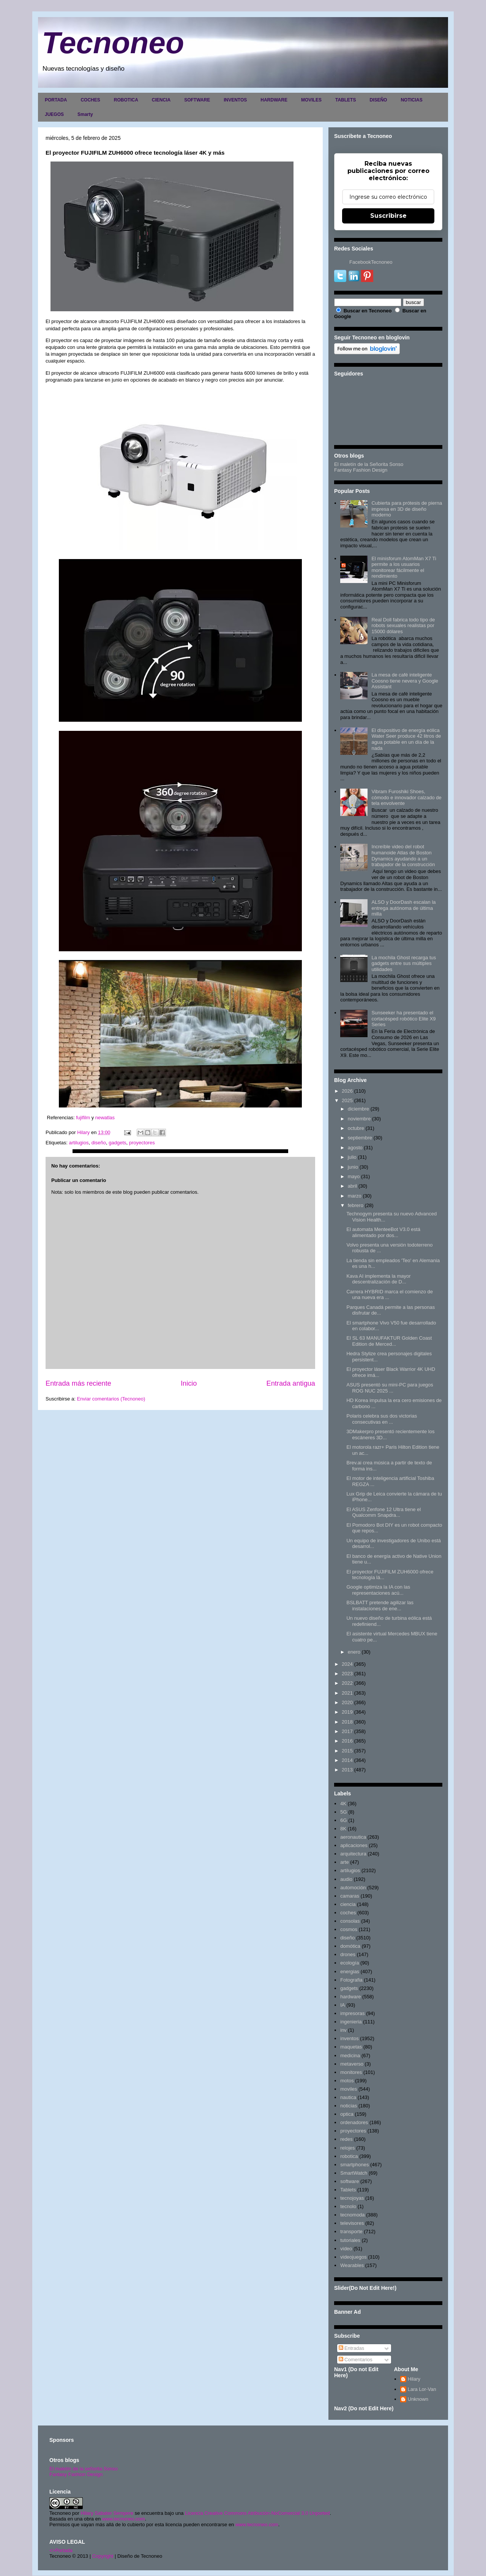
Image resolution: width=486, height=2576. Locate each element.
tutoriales (350, 2240)
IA (342, 2005)
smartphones (354, 2164)
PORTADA (56, 100)
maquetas (351, 2047)
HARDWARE (273, 100)
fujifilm (83, 1117)
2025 (347, 1100)
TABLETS (345, 100)
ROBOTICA (126, 100)
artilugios (78, 1142)
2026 (347, 1091)
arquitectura (353, 1854)
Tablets (348, 2190)
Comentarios (355, 2359)
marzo (354, 1196)
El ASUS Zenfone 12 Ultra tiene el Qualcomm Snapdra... (383, 1512)
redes (346, 2139)
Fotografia (351, 1980)
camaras (349, 1896)
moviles (348, 2089)
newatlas (104, 1117)
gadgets (117, 1142)
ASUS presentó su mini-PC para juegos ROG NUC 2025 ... (389, 1388)
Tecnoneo (113, 43)
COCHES (90, 100)
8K (343, 1828)
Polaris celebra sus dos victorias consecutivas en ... (381, 1419)
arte (344, 1862)
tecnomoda (352, 2215)
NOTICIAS (411, 100)
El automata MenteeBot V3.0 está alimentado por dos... (383, 1232)
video (346, 2248)
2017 (347, 1731)
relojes (347, 2148)
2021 (347, 1693)
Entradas (351, 2348)
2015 (347, 1751)
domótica (350, 1946)
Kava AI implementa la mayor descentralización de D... (378, 1279)
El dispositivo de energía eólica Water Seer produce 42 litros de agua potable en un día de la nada (406, 739)
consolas (350, 1921)
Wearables (352, 2265)
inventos (349, 2038)
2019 (347, 1712)
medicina (350, 2055)
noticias (348, 2106)
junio (353, 1167)
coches (348, 1912)
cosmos (348, 1929)
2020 (347, 1702)
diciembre (358, 1109)
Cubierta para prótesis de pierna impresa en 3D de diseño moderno (406, 509)
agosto (355, 1147)
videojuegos (353, 2257)
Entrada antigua (291, 1383)
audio (346, 1879)
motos (346, 2080)
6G (343, 1820)
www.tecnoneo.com (123, 2519)
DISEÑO (378, 100)
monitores (351, 2072)
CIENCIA (161, 100)
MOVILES (311, 100)
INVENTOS (235, 100)
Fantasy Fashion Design (360, 470)
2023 (347, 1673)
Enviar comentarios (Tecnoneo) (111, 1399)
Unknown (418, 2399)
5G (343, 1812)
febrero (355, 1205)
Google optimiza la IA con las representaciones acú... (378, 1590)
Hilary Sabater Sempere (106, 2513)
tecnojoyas (352, 2198)
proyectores (142, 1142)
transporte (351, 2231)
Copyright (103, 2556)
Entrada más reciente (78, 1383)
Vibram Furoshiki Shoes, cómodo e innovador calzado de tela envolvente (406, 797)
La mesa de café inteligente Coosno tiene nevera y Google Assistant (404, 680)
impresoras (352, 2013)
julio (352, 1157)
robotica (349, 2156)
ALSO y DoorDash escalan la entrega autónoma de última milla (403, 908)
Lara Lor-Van (422, 2389)
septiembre (360, 1138)
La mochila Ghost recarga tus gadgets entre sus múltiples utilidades (403, 963)
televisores (352, 2223)
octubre (356, 1128)
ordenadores (354, 2122)
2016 (347, 1741)
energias (349, 1971)
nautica (348, 2097)
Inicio (189, 1383)
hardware (350, 1996)
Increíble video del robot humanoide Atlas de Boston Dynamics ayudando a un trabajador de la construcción (403, 855)
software (349, 2181)
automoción (353, 1887)
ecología (349, 1963)
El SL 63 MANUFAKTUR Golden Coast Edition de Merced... (389, 1341)
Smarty (85, 114)
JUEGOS (54, 114)
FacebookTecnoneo (370, 262)
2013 (347, 1770)
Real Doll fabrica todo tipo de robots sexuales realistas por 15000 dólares (403, 625)
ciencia (347, 1904)
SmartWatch (353, 2173)
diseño (99, 1142)
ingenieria (350, 2022)
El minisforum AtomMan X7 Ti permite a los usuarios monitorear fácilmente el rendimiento (403, 567)
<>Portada (61, 2550)
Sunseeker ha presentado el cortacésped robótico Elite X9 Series (403, 1018)
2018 (347, 1722)
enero (354, 1652)
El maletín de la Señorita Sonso (368, 464)
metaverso (351, 2064)
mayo (354, 1176)
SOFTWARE (197, 100)
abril (352, 1186)
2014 (347, 1760)
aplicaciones (354, 1845)
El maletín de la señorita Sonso (83, 2468)
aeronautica (353, 1837)
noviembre (359, 1119)
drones (347, 1954)
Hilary (414, 2379)
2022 (347, 1683)
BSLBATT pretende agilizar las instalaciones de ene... (379, 1605)
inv (343, 2030)
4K (343, 1803)
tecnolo (348, 2206)
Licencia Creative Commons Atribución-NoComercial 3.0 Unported (257, 2513)
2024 (347, 1664)
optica (346, 2114)
